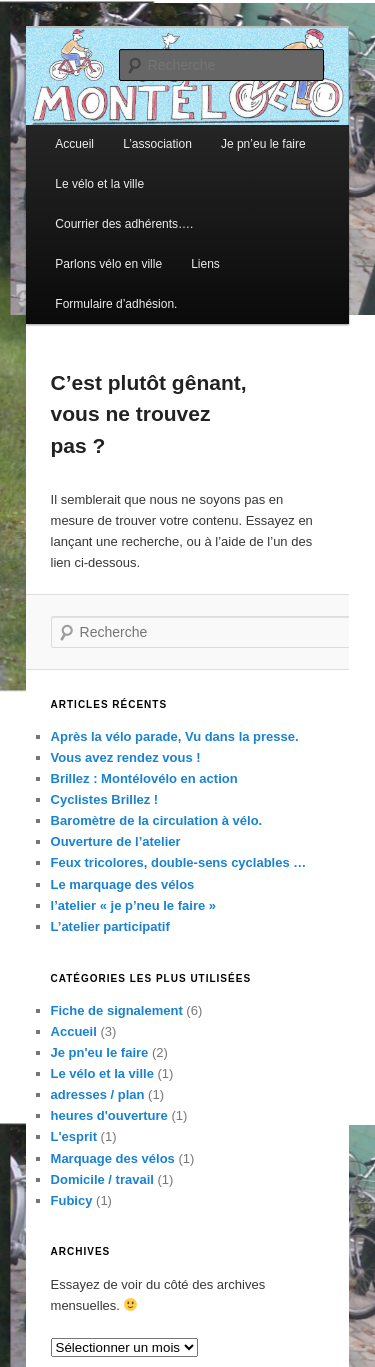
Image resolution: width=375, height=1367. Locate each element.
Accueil (74, 144)
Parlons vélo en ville (108, 264)
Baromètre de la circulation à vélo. (157, 820)
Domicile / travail (102, 1179)
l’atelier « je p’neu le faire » (133, 905)
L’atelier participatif (110, 926)
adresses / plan (98, 1094)
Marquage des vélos (113, 1158)
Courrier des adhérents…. (124, 224)
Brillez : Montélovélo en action (144, 778)
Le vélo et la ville (99, 184)
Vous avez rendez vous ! (126, 757)
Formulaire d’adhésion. (116, 304)
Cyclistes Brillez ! (105, 799)
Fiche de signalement (117, 1010)
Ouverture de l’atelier (116, 841)
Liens (205, 264)
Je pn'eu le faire (100, 1052)
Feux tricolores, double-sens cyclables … (179, 862)
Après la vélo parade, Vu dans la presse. (175, 736)
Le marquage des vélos (123, 884)
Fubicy (72, 1200)
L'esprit (74, 1136)
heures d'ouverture (109, 1115)
